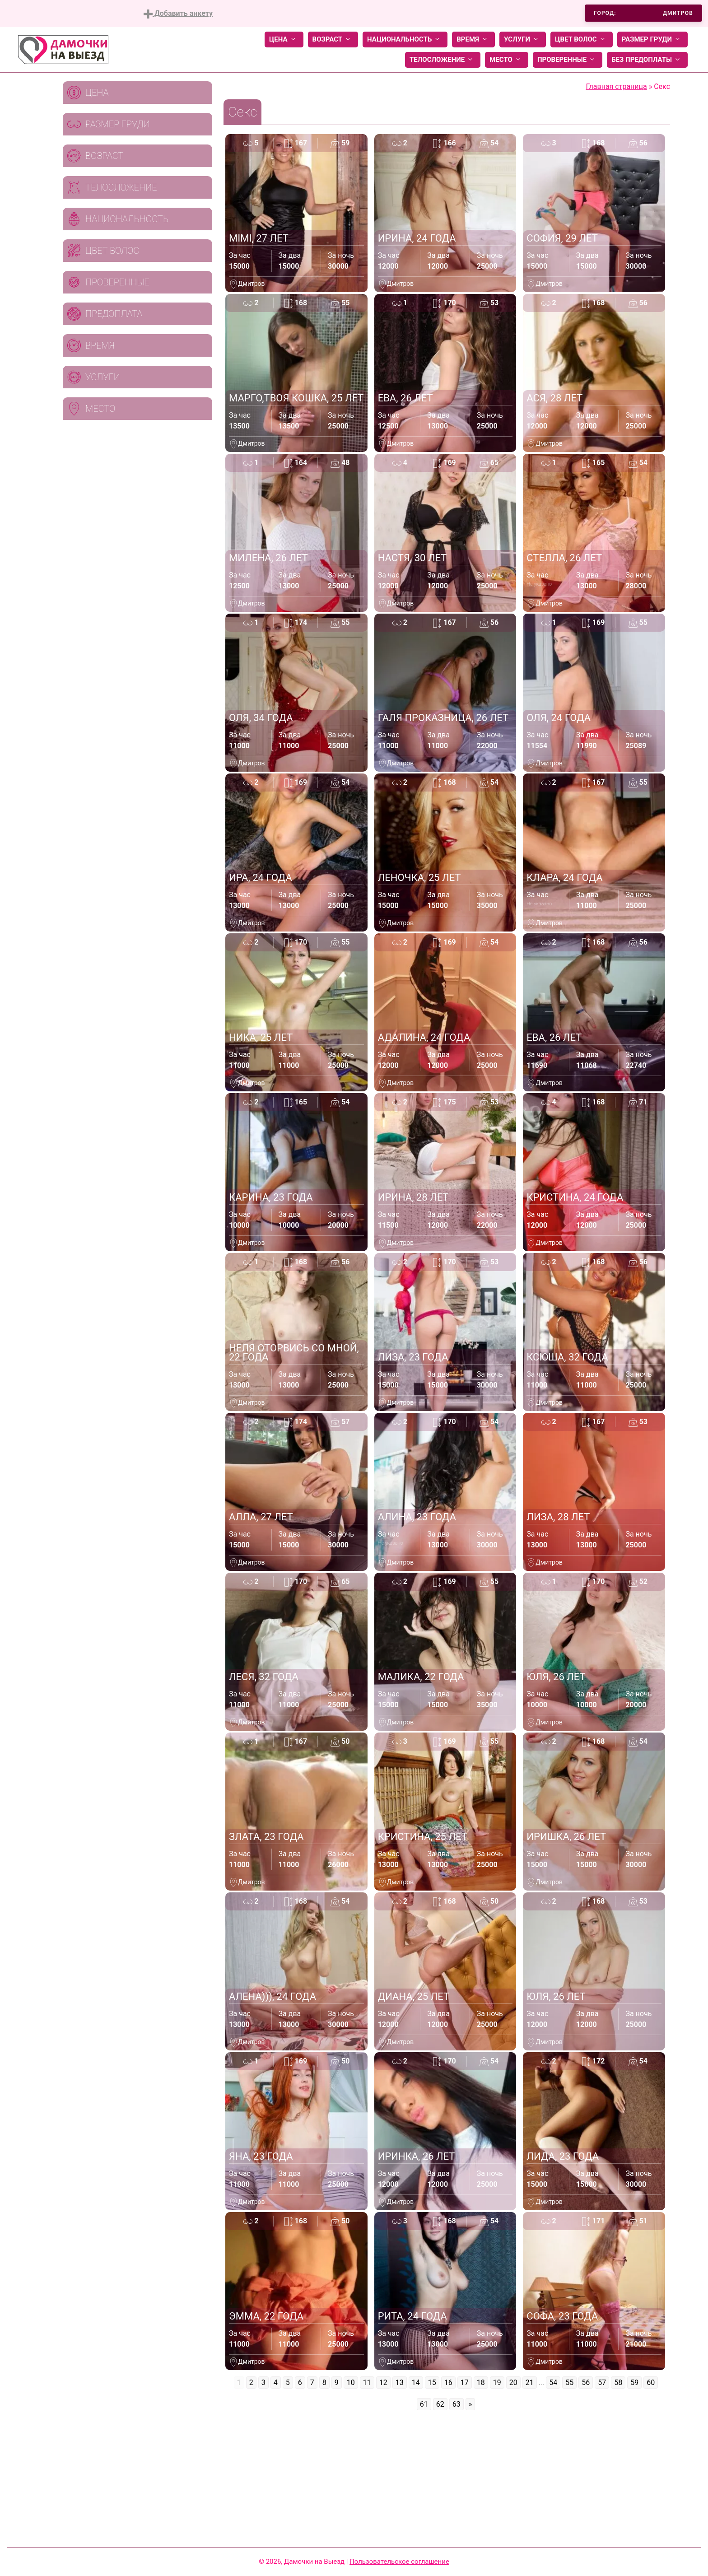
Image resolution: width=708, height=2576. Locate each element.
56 (586, 2382)
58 (618, 2382)
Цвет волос (581, 39)
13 (400, 2382)
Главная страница (616, 86)
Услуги (522, 39)
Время (473, 39)
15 (432, 2382)
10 (351, 2382)
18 (481, 2382)
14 (416, 2382)
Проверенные (567, 60)
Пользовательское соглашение (399, 2561)
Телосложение (443, 60)
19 (497, 2382)
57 (602, 2382)
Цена (284, 39)
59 (634, 2382)
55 (569, 2382)
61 (424, 2404)
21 (530, 2382)
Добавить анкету (178, 14)
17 (465, 2382)
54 (553, 2382)
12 (383, 2382)
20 (513, 2382)
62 (440, 2404)
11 (367, 2382)
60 (651, 2382)
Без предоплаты (647, 60)
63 (456, 2404)
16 (448, 2382)
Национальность (405, 39)
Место (506, 60)
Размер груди (652, 39)
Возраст (333, 39)
